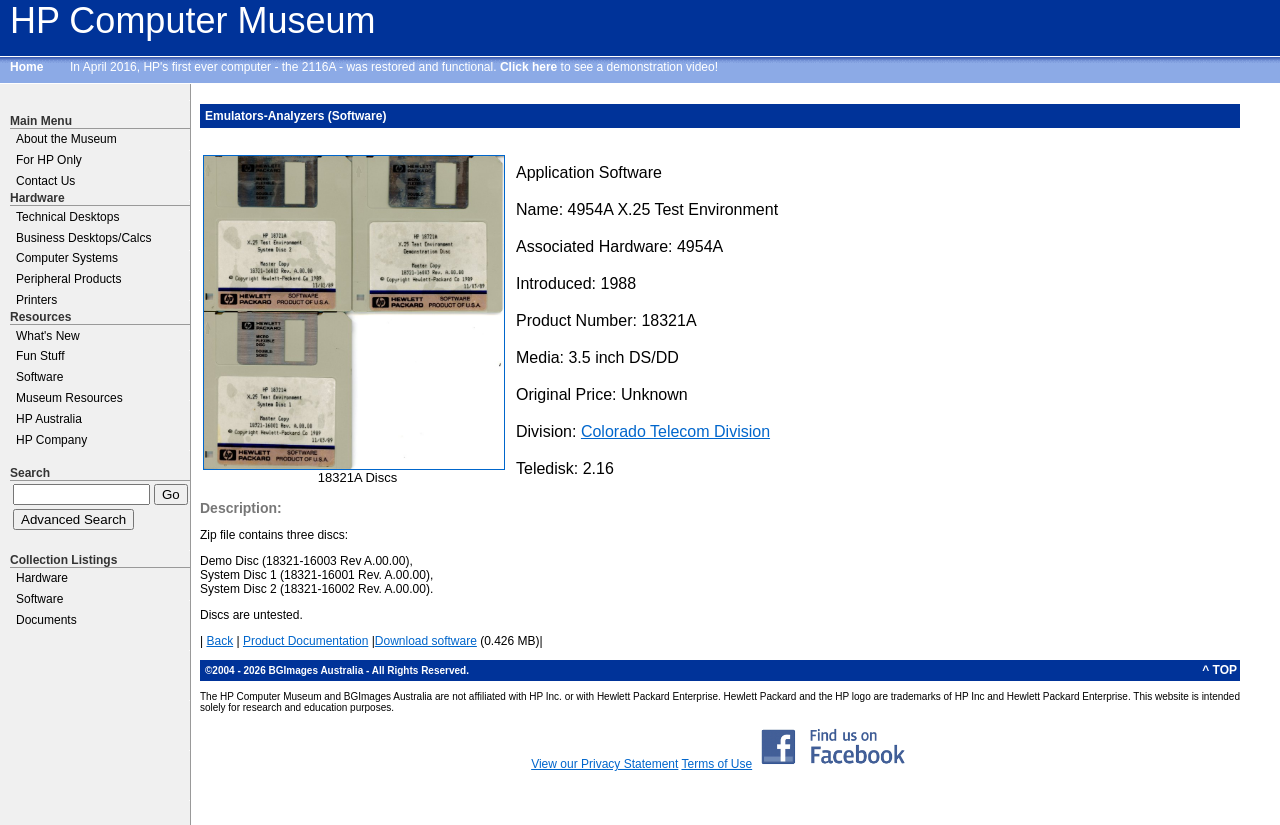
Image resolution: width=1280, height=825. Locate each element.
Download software (426, 641)
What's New (48, 336)
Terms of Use (716, 764)
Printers (36, 300)
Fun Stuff (40, 356)
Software (39, 377)
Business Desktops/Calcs (83, 238)
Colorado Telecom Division (675, 431)
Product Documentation (305, 641)
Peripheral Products (68, 279)
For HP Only (49, 160)
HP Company (51, 440)
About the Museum (66, 139)
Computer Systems (67, 258)
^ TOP (1219, 670)
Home (26, 67)
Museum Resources (69, 398)
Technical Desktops (67, 217)
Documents (46, 620)
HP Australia (49, 419)
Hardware (42, 578)
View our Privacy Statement (604, 764)
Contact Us (45, 181)
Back (219, 641)
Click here (528, 67)
